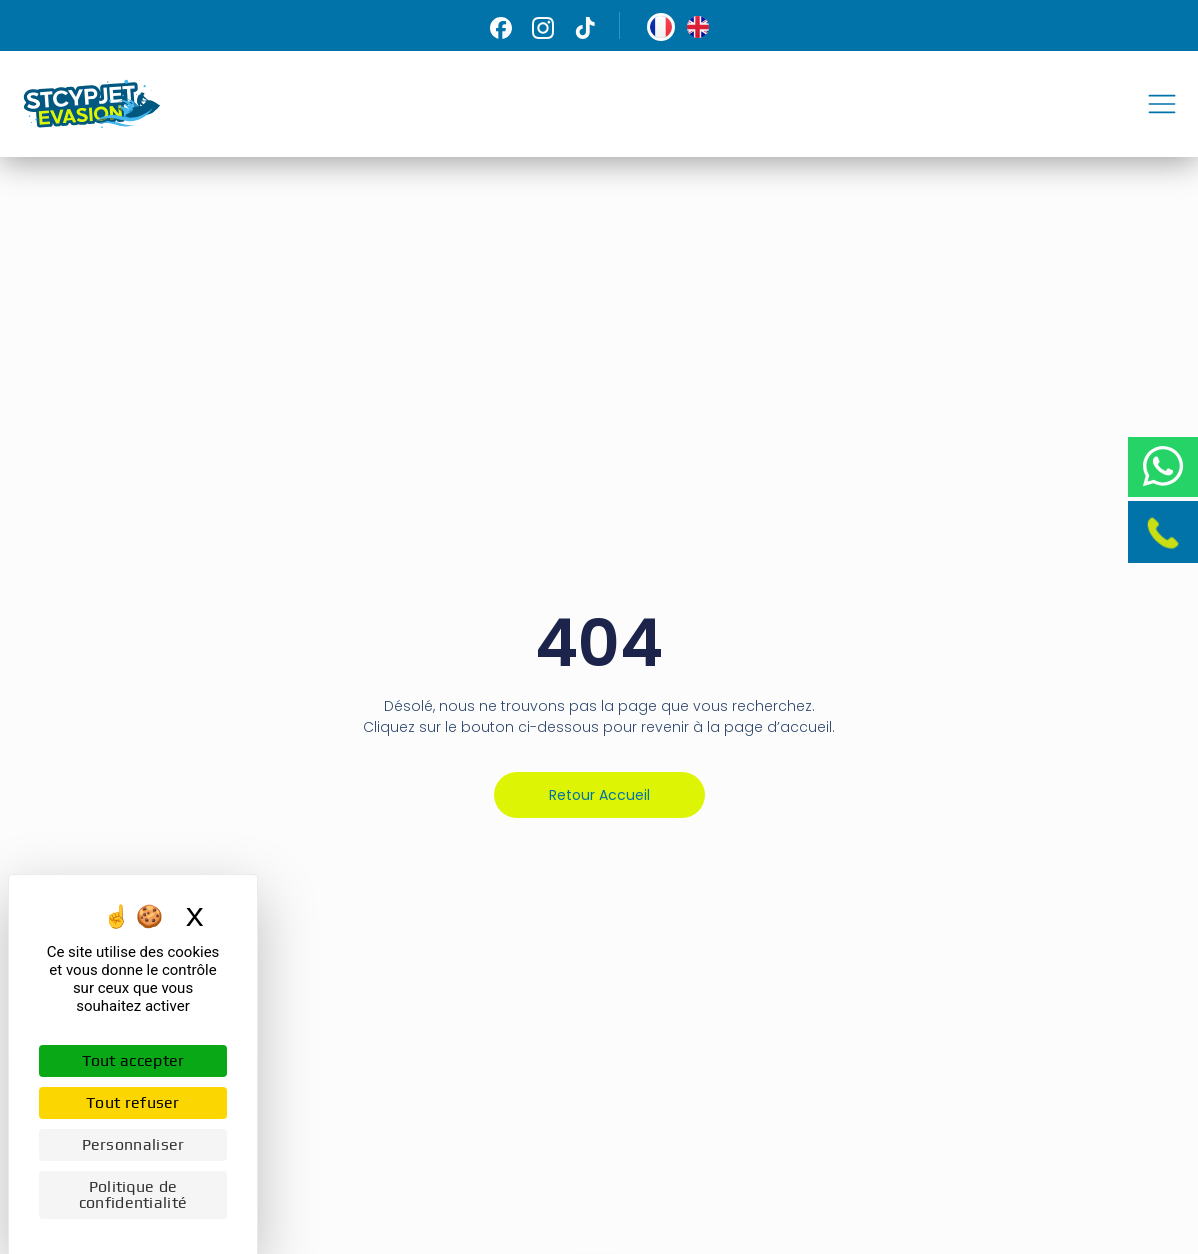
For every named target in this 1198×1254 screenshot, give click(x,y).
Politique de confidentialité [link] (133, 1194)
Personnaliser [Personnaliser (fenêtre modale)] (133, 1144)
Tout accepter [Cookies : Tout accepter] (133, 1060)
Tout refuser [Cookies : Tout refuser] (133, 1102)
